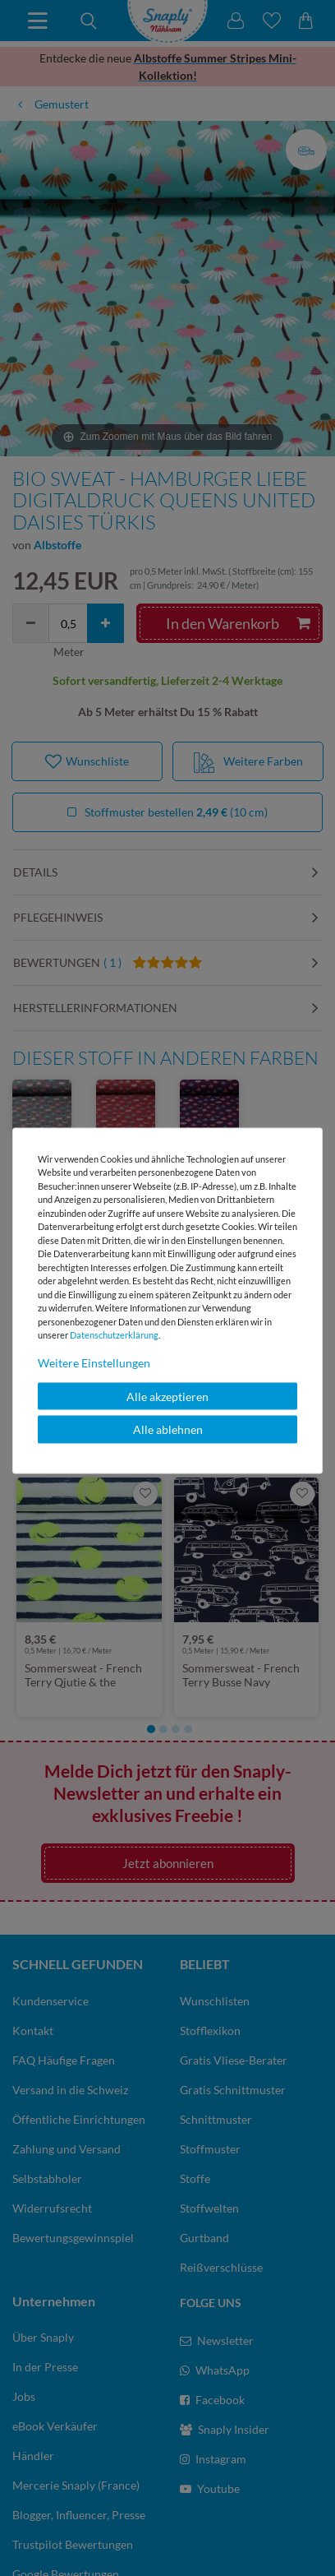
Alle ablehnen (168, 1429)
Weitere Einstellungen (94, 1362)
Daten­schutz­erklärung (114, 1335)
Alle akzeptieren (167, 1396)
